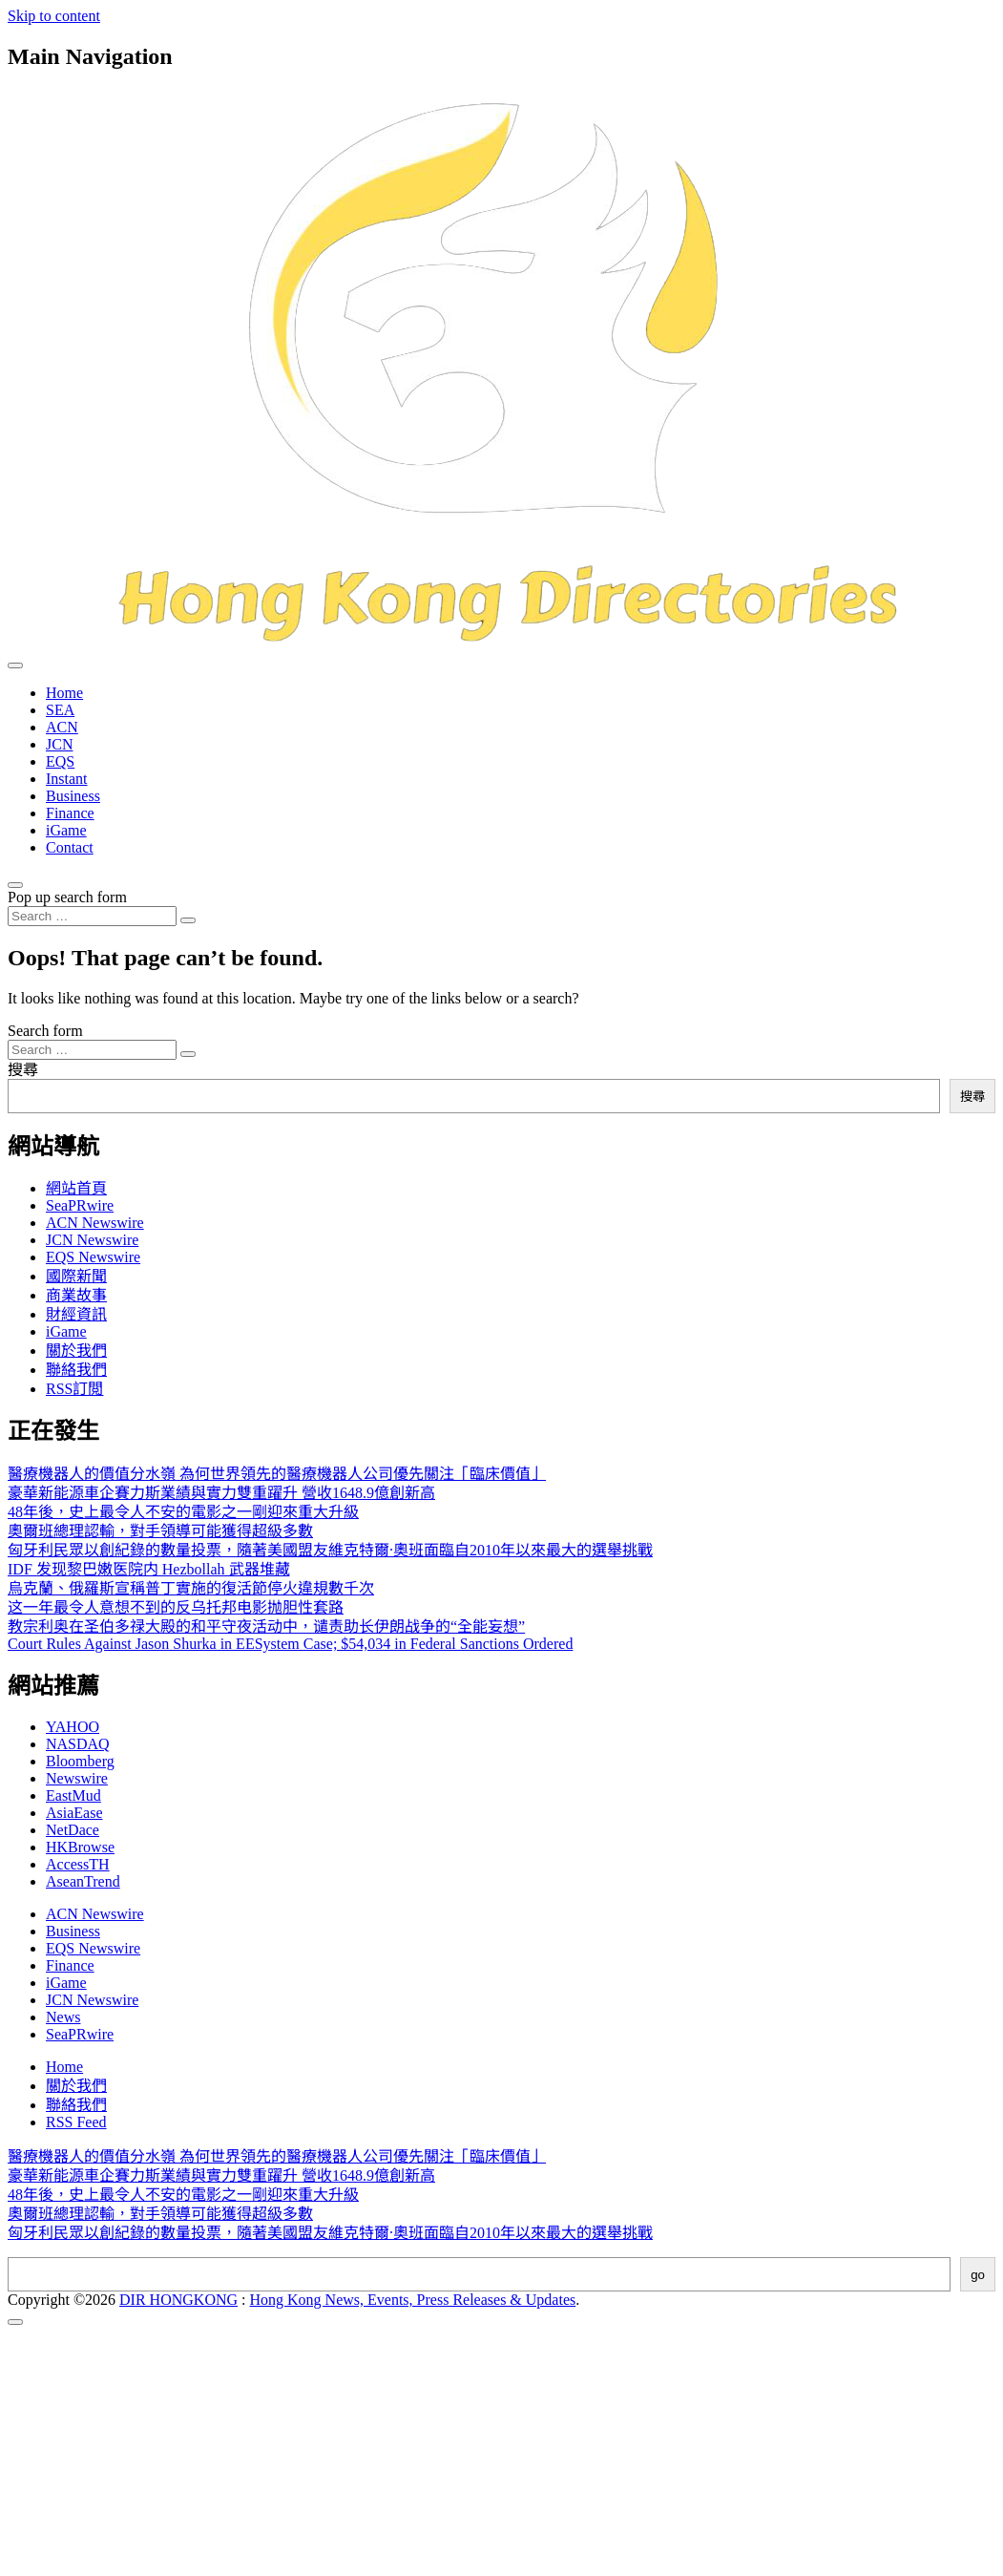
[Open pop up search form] (15, 885)
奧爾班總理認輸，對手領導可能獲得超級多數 (160, 1531)
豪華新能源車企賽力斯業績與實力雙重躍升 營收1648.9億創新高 (221, 1493)
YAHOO (72, 1727)
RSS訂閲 (74, 1389)
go (978, 2275)
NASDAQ (78, 1744)
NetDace (72, 1830)
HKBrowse (80, 1847)
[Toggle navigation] (15, 665)
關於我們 (76, 1350)
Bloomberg (80, 1761)
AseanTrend (83, 1881)
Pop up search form (67, 897)
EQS (60, 761)
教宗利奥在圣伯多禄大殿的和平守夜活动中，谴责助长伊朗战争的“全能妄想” (266, 1626)
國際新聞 (76, 1276)
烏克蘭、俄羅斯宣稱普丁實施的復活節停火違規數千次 (191, 1588)
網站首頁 (76, 1188)
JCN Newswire (92, 1240)
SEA (60, 710)
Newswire (77, 1778)
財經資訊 (76, 1314)
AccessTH (78, 1864)
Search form (45, 1031)
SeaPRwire (80, 1205)
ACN (62, 727)
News (63, 2017)
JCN (59, 744)
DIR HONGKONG (178, 2299)
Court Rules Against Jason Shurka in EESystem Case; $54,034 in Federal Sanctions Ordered (290, 1644)
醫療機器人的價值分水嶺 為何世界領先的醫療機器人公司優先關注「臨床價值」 (277, 1474)
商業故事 (76, 1295)
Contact (70, 847)
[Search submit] (188, 920)
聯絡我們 (76, 1370)
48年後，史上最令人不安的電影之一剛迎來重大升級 (183, 1512)
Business (73, 796)
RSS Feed (76, 2122)
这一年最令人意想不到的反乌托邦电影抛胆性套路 (176, 1607)
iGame (66, 830)
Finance (70, 813)
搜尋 (23, 1070)
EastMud (73, 1795)
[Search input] (92, 916)
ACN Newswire (95, 1222)
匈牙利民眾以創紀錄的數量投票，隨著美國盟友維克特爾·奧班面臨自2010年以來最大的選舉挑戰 (330, 1550)
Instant (67, 779)
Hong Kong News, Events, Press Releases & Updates (413, 2299)
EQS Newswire (93, 1257)
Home (64, 693)
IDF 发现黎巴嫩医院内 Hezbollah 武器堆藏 (149, 1569)
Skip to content (54, 16)
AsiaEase (74, 1813)
